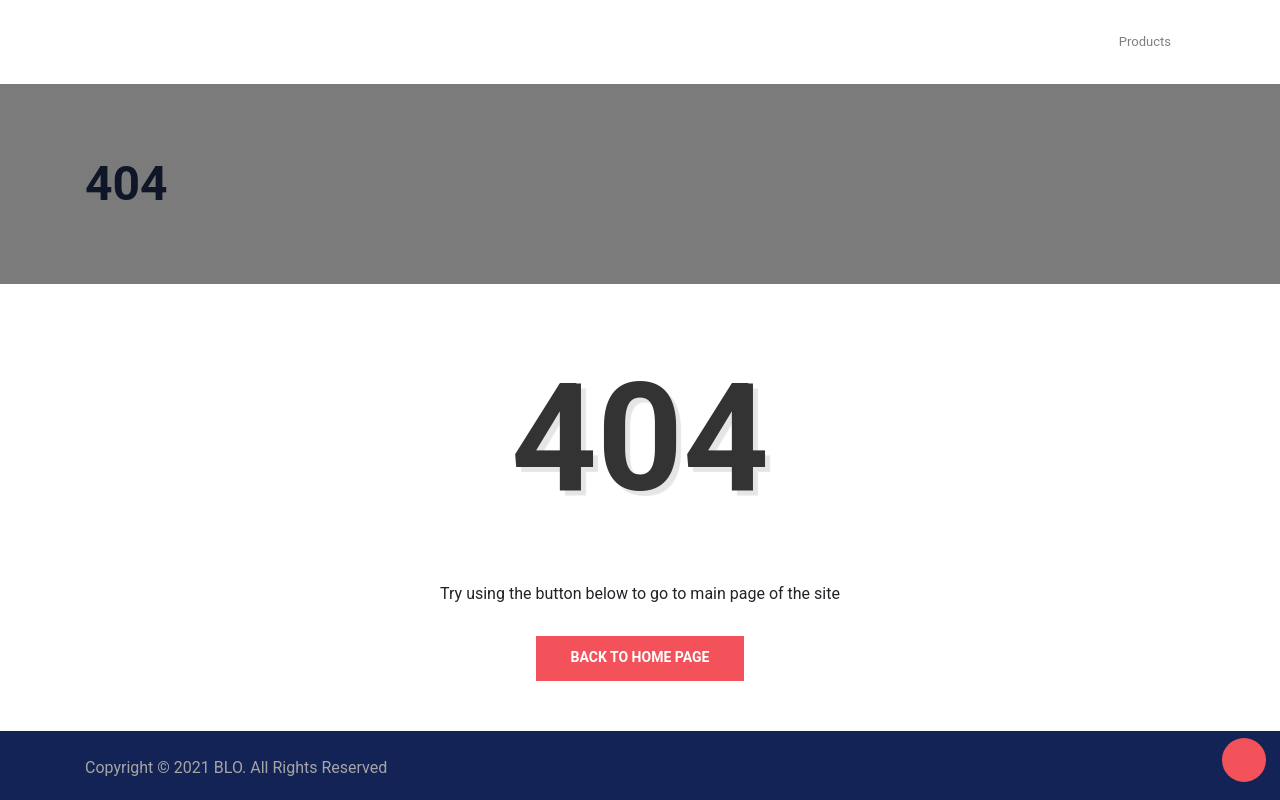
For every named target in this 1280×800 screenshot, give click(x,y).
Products (1145, 41)
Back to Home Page (640, 657)
